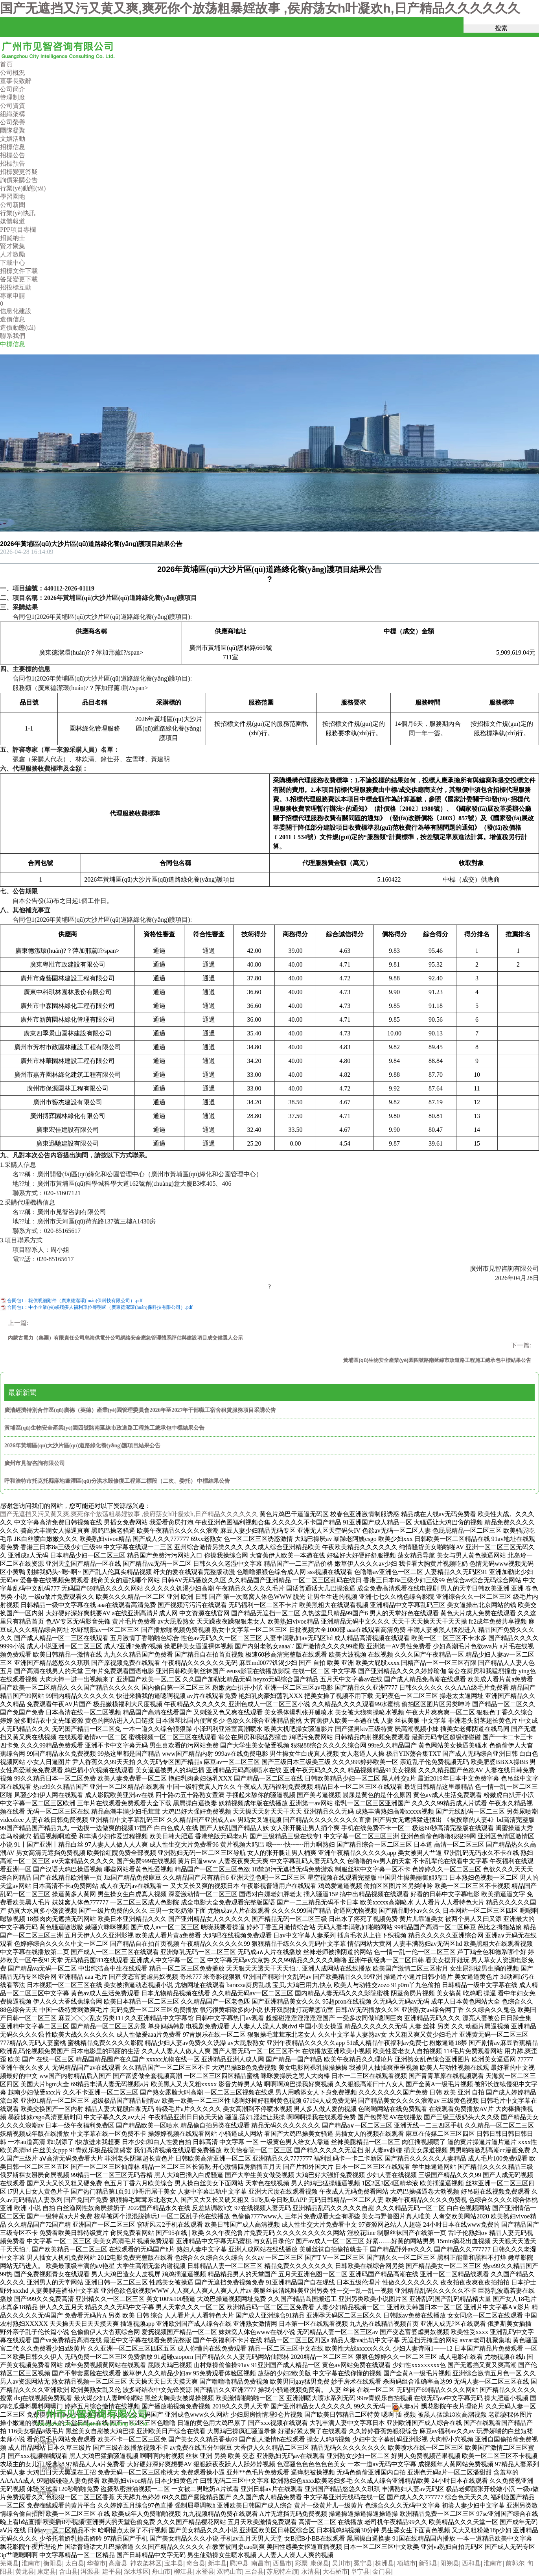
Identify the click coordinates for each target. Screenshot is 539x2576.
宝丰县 (173, 2563)
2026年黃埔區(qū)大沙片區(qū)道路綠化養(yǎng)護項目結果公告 (82, 1446)
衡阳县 (52, 2563)
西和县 (471, 2563)
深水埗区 (136, 2571)
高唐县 (118, 2563)
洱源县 (90, 2571)
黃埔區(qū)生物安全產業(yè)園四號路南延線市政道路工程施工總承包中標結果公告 (104, 1428)
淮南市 (31, 2563)
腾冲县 (239, 2563)
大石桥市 (335, 2571)
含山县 (68, 2571)
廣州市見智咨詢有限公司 (34, 1463)
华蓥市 (96, 2563)
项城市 (406, 2563)
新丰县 (217, 2563)
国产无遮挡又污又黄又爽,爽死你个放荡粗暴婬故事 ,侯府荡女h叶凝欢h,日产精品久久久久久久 (260, 8)
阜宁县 (360, 2571)
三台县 (254, 2571)
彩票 (301, 2563)
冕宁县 (362, 2563)
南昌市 (260, 2563)
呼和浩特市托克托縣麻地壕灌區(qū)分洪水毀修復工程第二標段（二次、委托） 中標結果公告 (117, 1481)
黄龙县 (24, 2571)
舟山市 (161, 2571)
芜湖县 (9, 2563)
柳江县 (183, 2571)
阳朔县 (449, 2563)
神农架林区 (146, 2563)
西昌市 (282, 2563)
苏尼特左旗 (282, 2571)
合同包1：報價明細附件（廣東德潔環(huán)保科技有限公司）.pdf (74, 1300)
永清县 (310, 2571)
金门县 (381, 2571)
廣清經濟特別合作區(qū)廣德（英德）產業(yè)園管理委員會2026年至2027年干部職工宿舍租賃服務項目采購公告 (140, 1410)
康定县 (46, 2571)
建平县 (111, 2571)
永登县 (204, 2571)
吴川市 (341, 2563)
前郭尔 (515, 2563)
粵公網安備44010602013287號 (432, 2413)
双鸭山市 (229, 2571)
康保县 (319, 2563)
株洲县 (384, 2563)
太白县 (74, 2563)
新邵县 (428, 2563)
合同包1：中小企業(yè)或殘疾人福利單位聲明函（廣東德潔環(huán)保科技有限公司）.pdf (100, 1307)
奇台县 (195, 2563)
